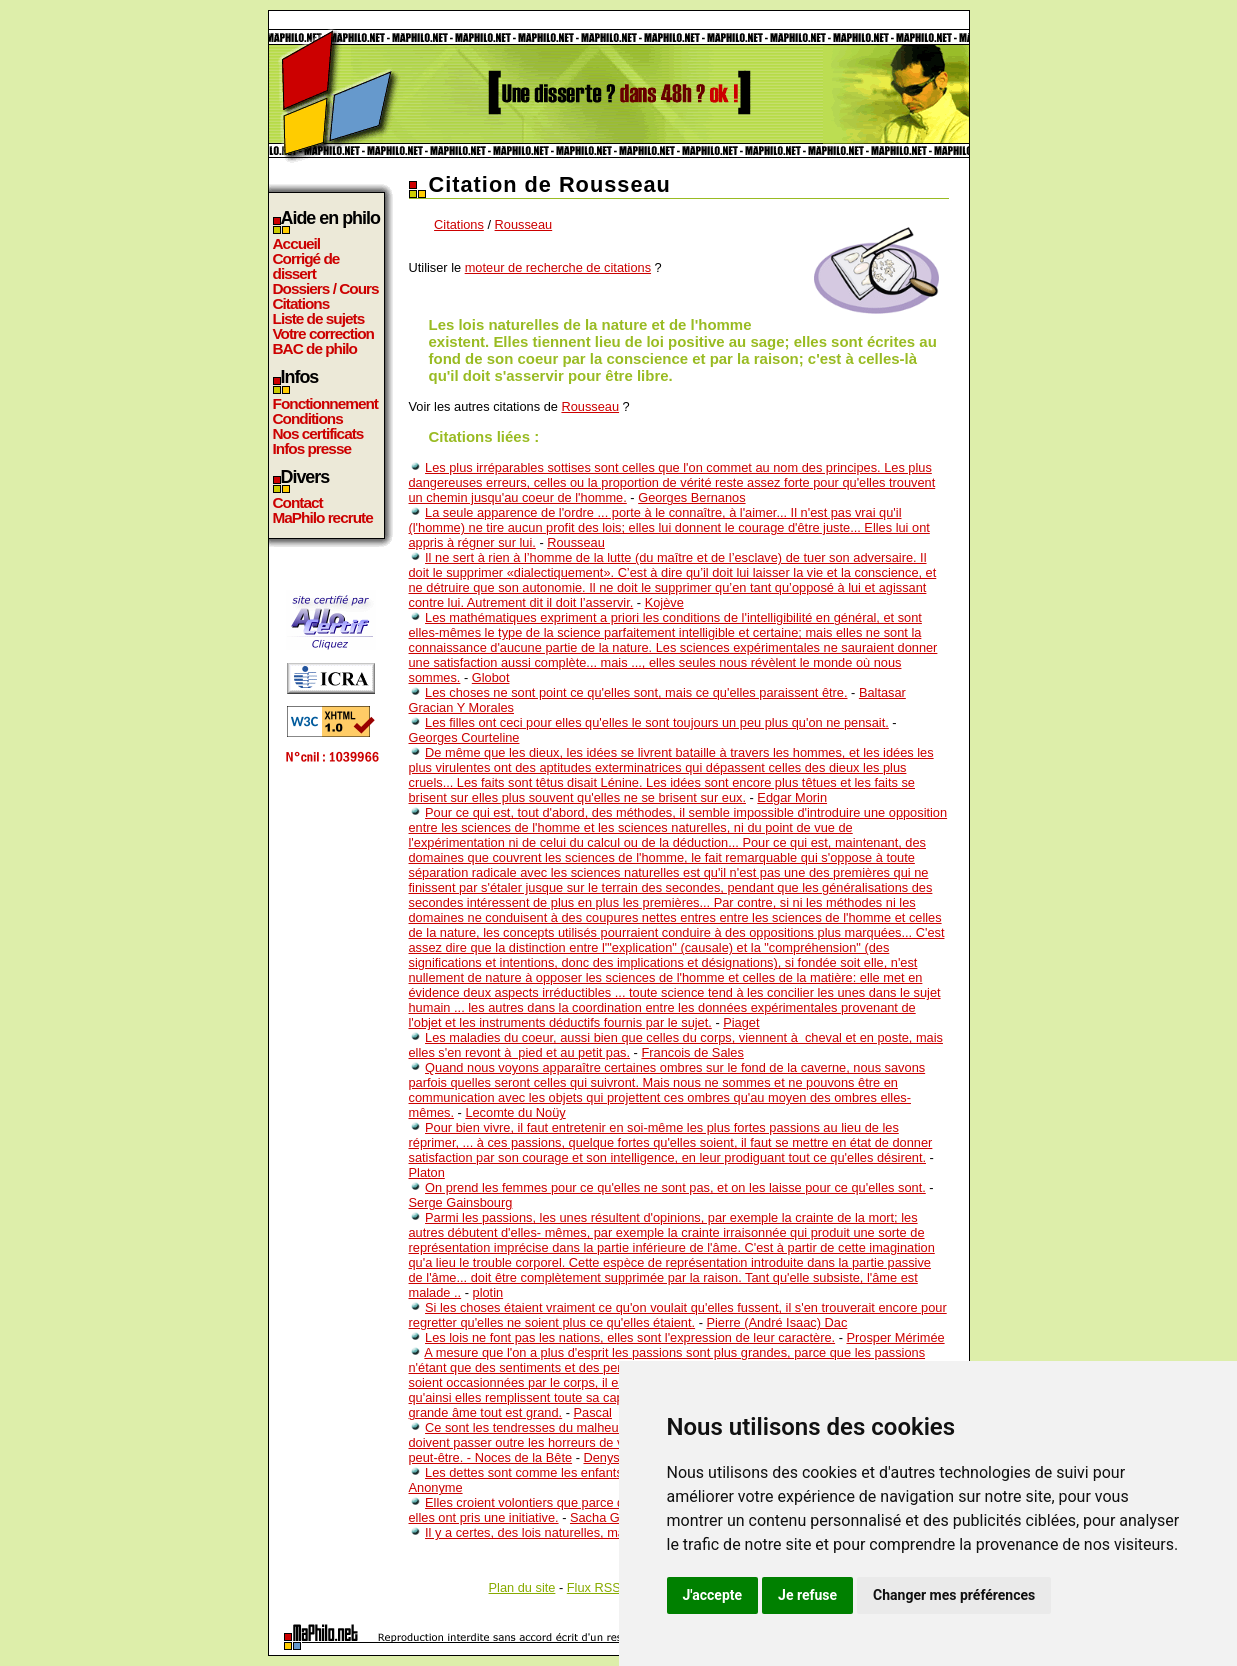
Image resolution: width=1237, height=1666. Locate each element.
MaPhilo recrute (323, 517)
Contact (298, 502)
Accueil (297, 243)
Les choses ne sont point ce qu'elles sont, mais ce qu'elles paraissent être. (636, 692)
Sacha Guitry (607, 1517)
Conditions (308, 418)
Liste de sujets (319, 318)
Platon (427, 1172)
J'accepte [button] (713, 1595)
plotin (488, 1292)
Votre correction (324, 333)
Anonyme (436, 1487)
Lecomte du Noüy (515, 1112)
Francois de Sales (692, 1052)
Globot (491, 677)
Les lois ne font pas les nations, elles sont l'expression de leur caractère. (630, 1337)
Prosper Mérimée (895, 1337)
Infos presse (312, 448)
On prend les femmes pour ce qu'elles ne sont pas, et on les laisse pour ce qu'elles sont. (675, 1187)
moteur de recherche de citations (558, 267)
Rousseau (524, 224)
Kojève (664, 602)
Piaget (741, 1022)
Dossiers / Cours (326, 288)
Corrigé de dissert (306, 266)
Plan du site (522, 1587)
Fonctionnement (325, 403)
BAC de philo (315, 348)
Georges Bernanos (691, 497)
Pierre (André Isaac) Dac (776, 1322)
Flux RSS (594, 1587)
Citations (301, 303)
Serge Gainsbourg (461, 1202)
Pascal (593, 1412)
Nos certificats (318, 433)
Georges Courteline (464, 737)
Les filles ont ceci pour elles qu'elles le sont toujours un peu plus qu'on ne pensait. (657, 722)
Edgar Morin (792, 797)
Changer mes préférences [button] (954, 1595)
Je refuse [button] (807, 1595)
